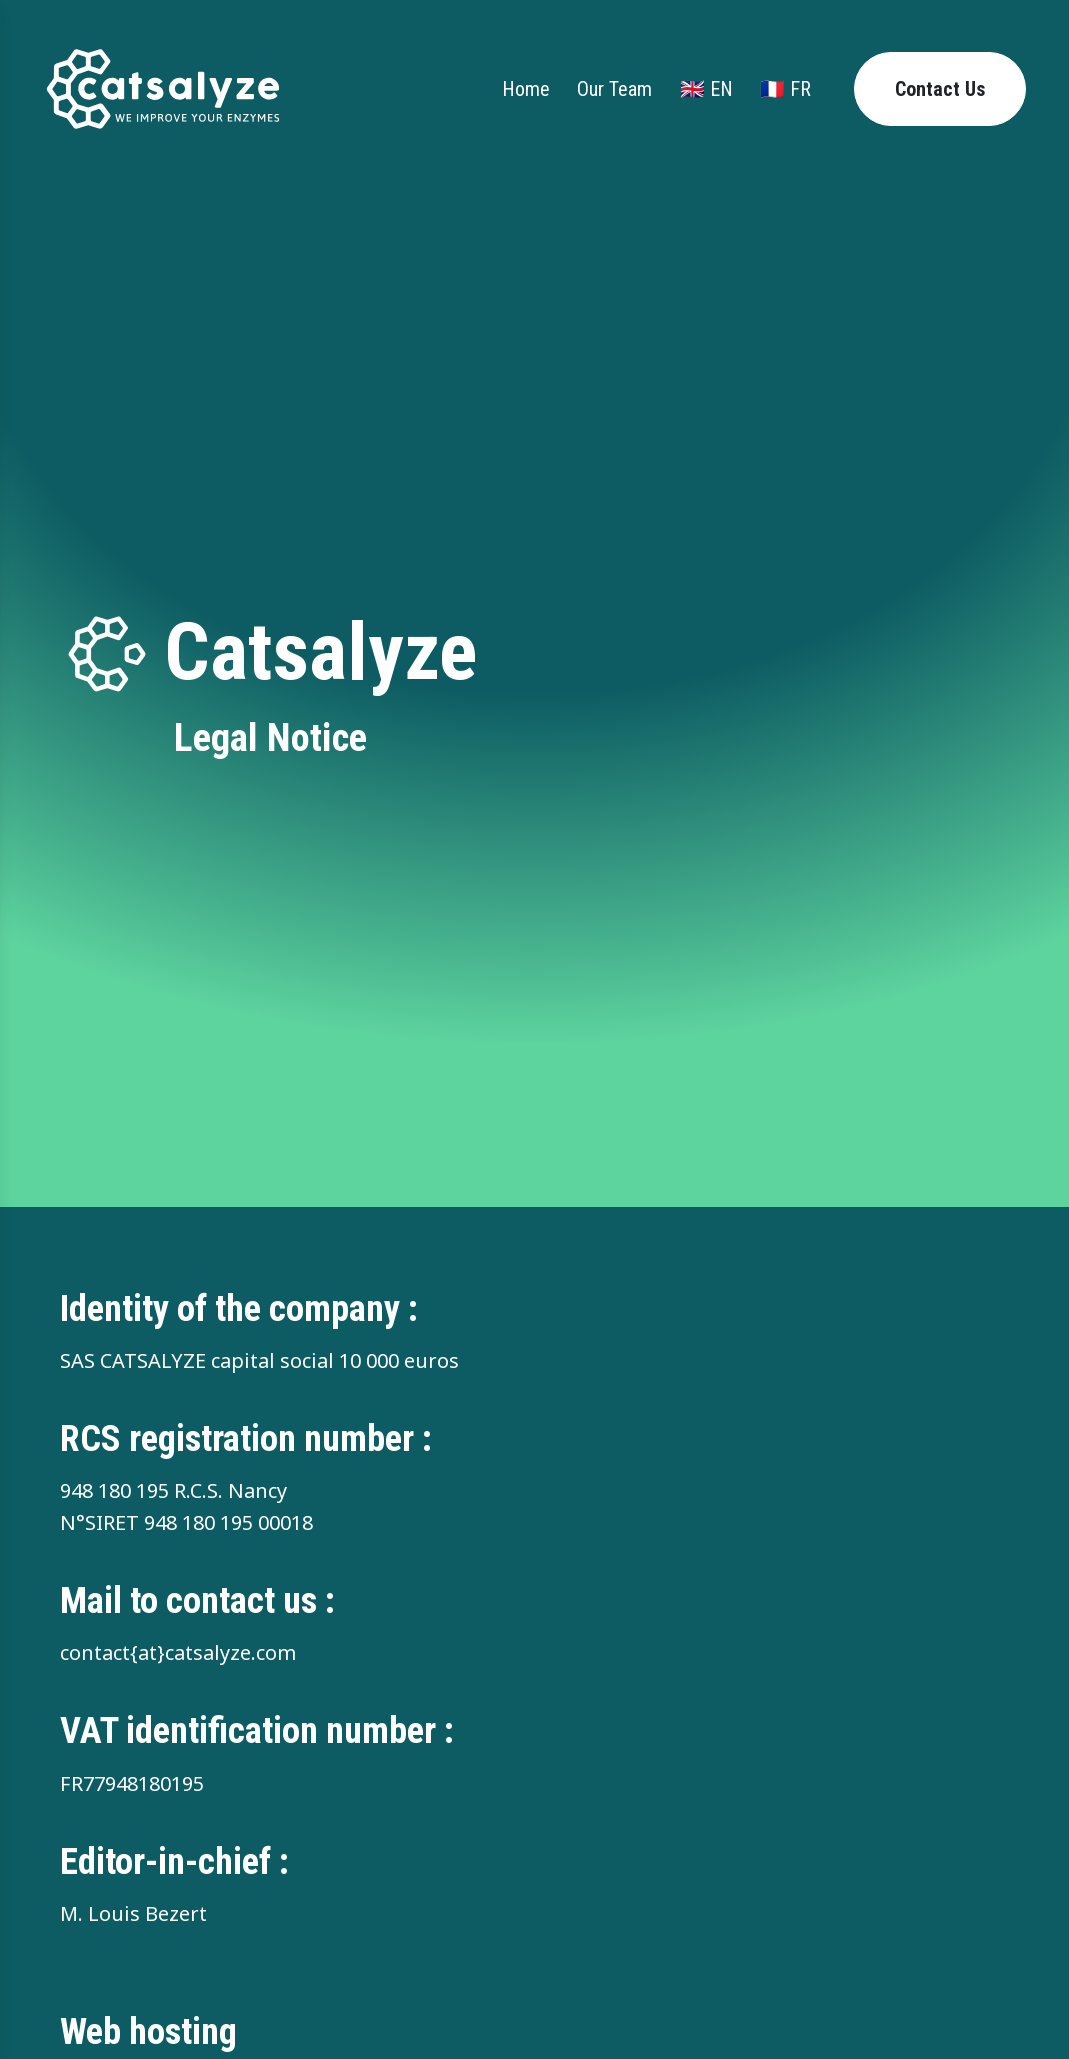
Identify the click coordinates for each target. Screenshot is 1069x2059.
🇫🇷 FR (785, 89)
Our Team (614, 89)
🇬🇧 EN (706, 89)
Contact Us (940, 89)
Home (526, 89)
